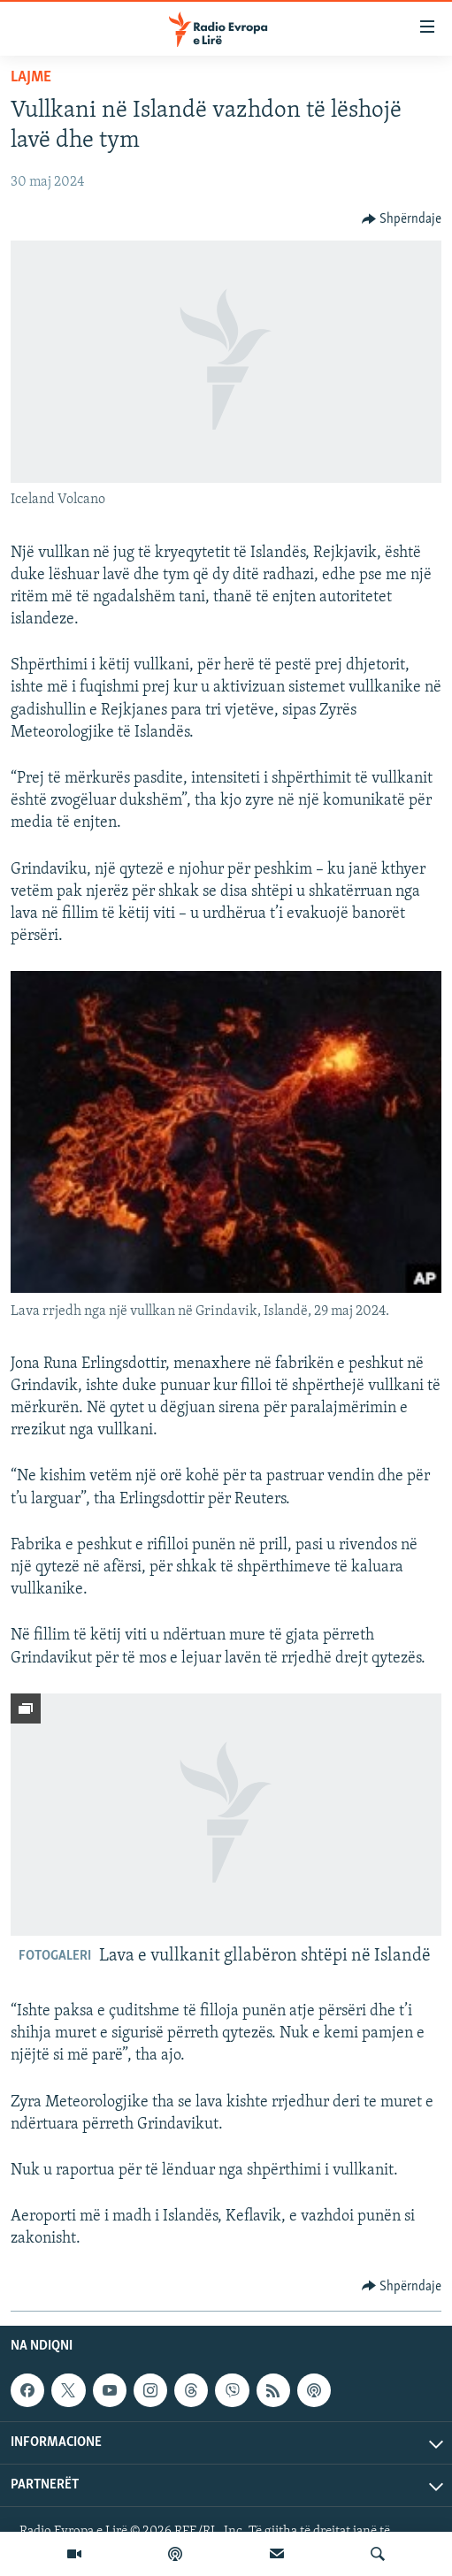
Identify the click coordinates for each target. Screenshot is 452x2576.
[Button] (402, 219)
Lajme (31, 77)
